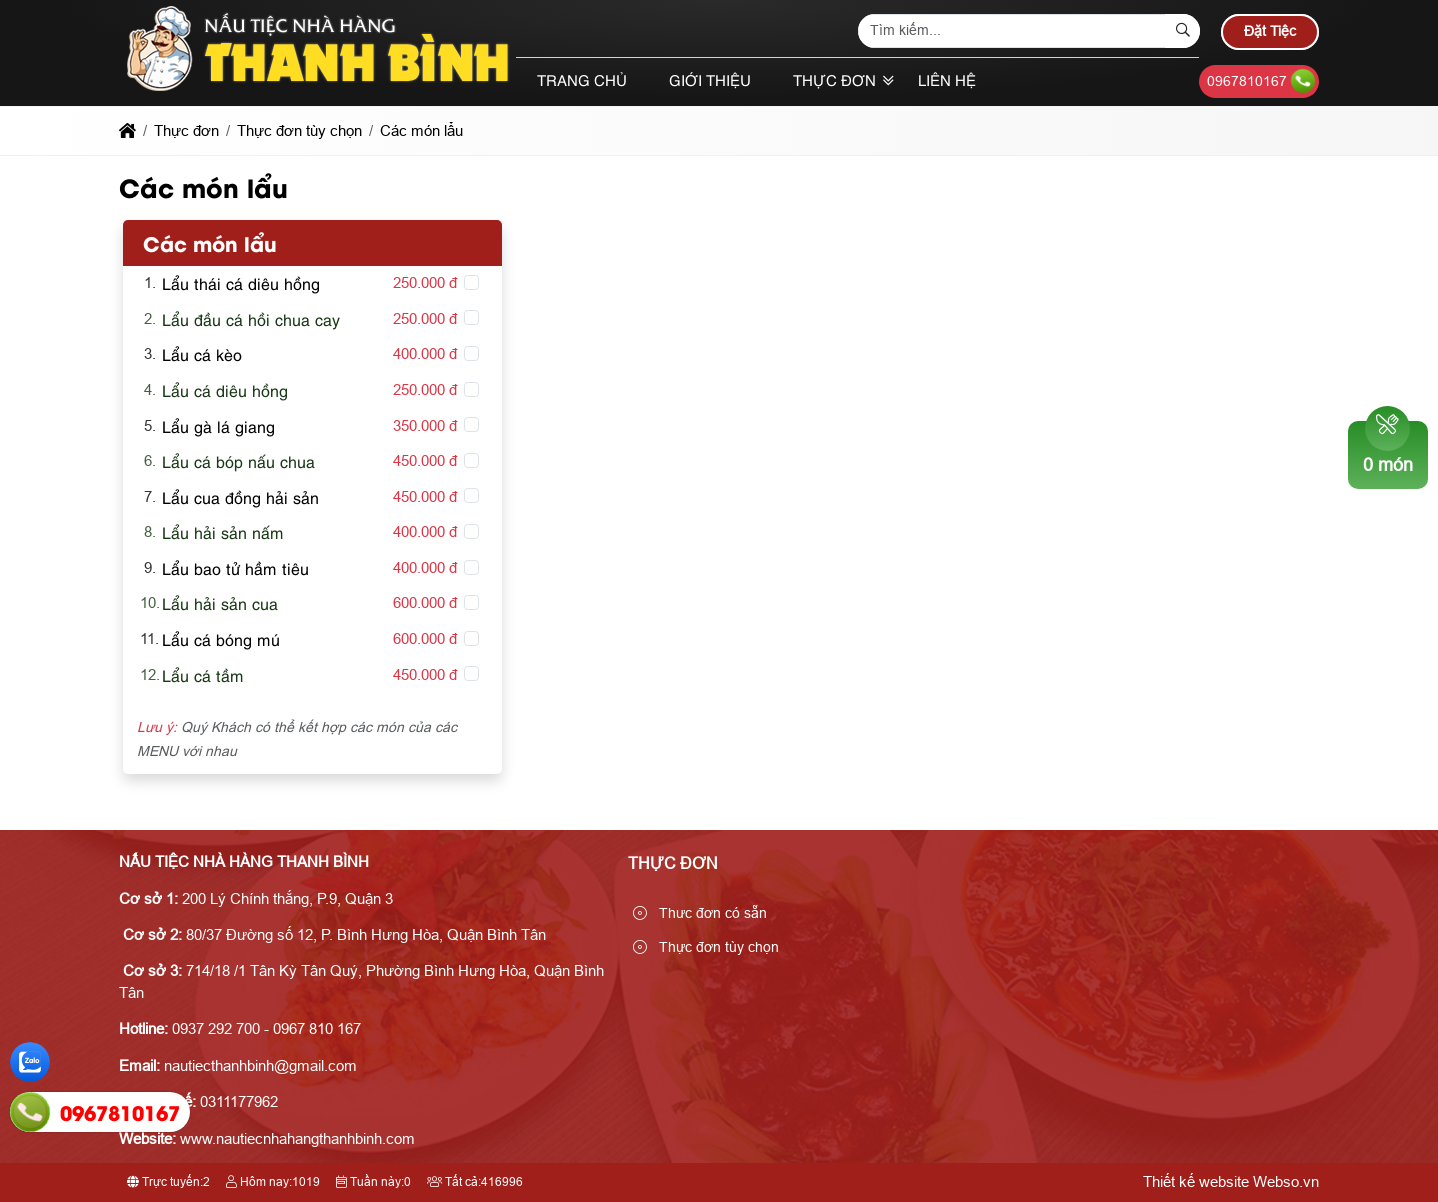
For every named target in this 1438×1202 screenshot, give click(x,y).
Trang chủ (582, 81)
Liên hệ (947, 81)
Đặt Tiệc (1270, 31)
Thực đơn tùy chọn (706, 947)
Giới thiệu (710, 81)
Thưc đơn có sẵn (700, 913)
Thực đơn (834, 81)
